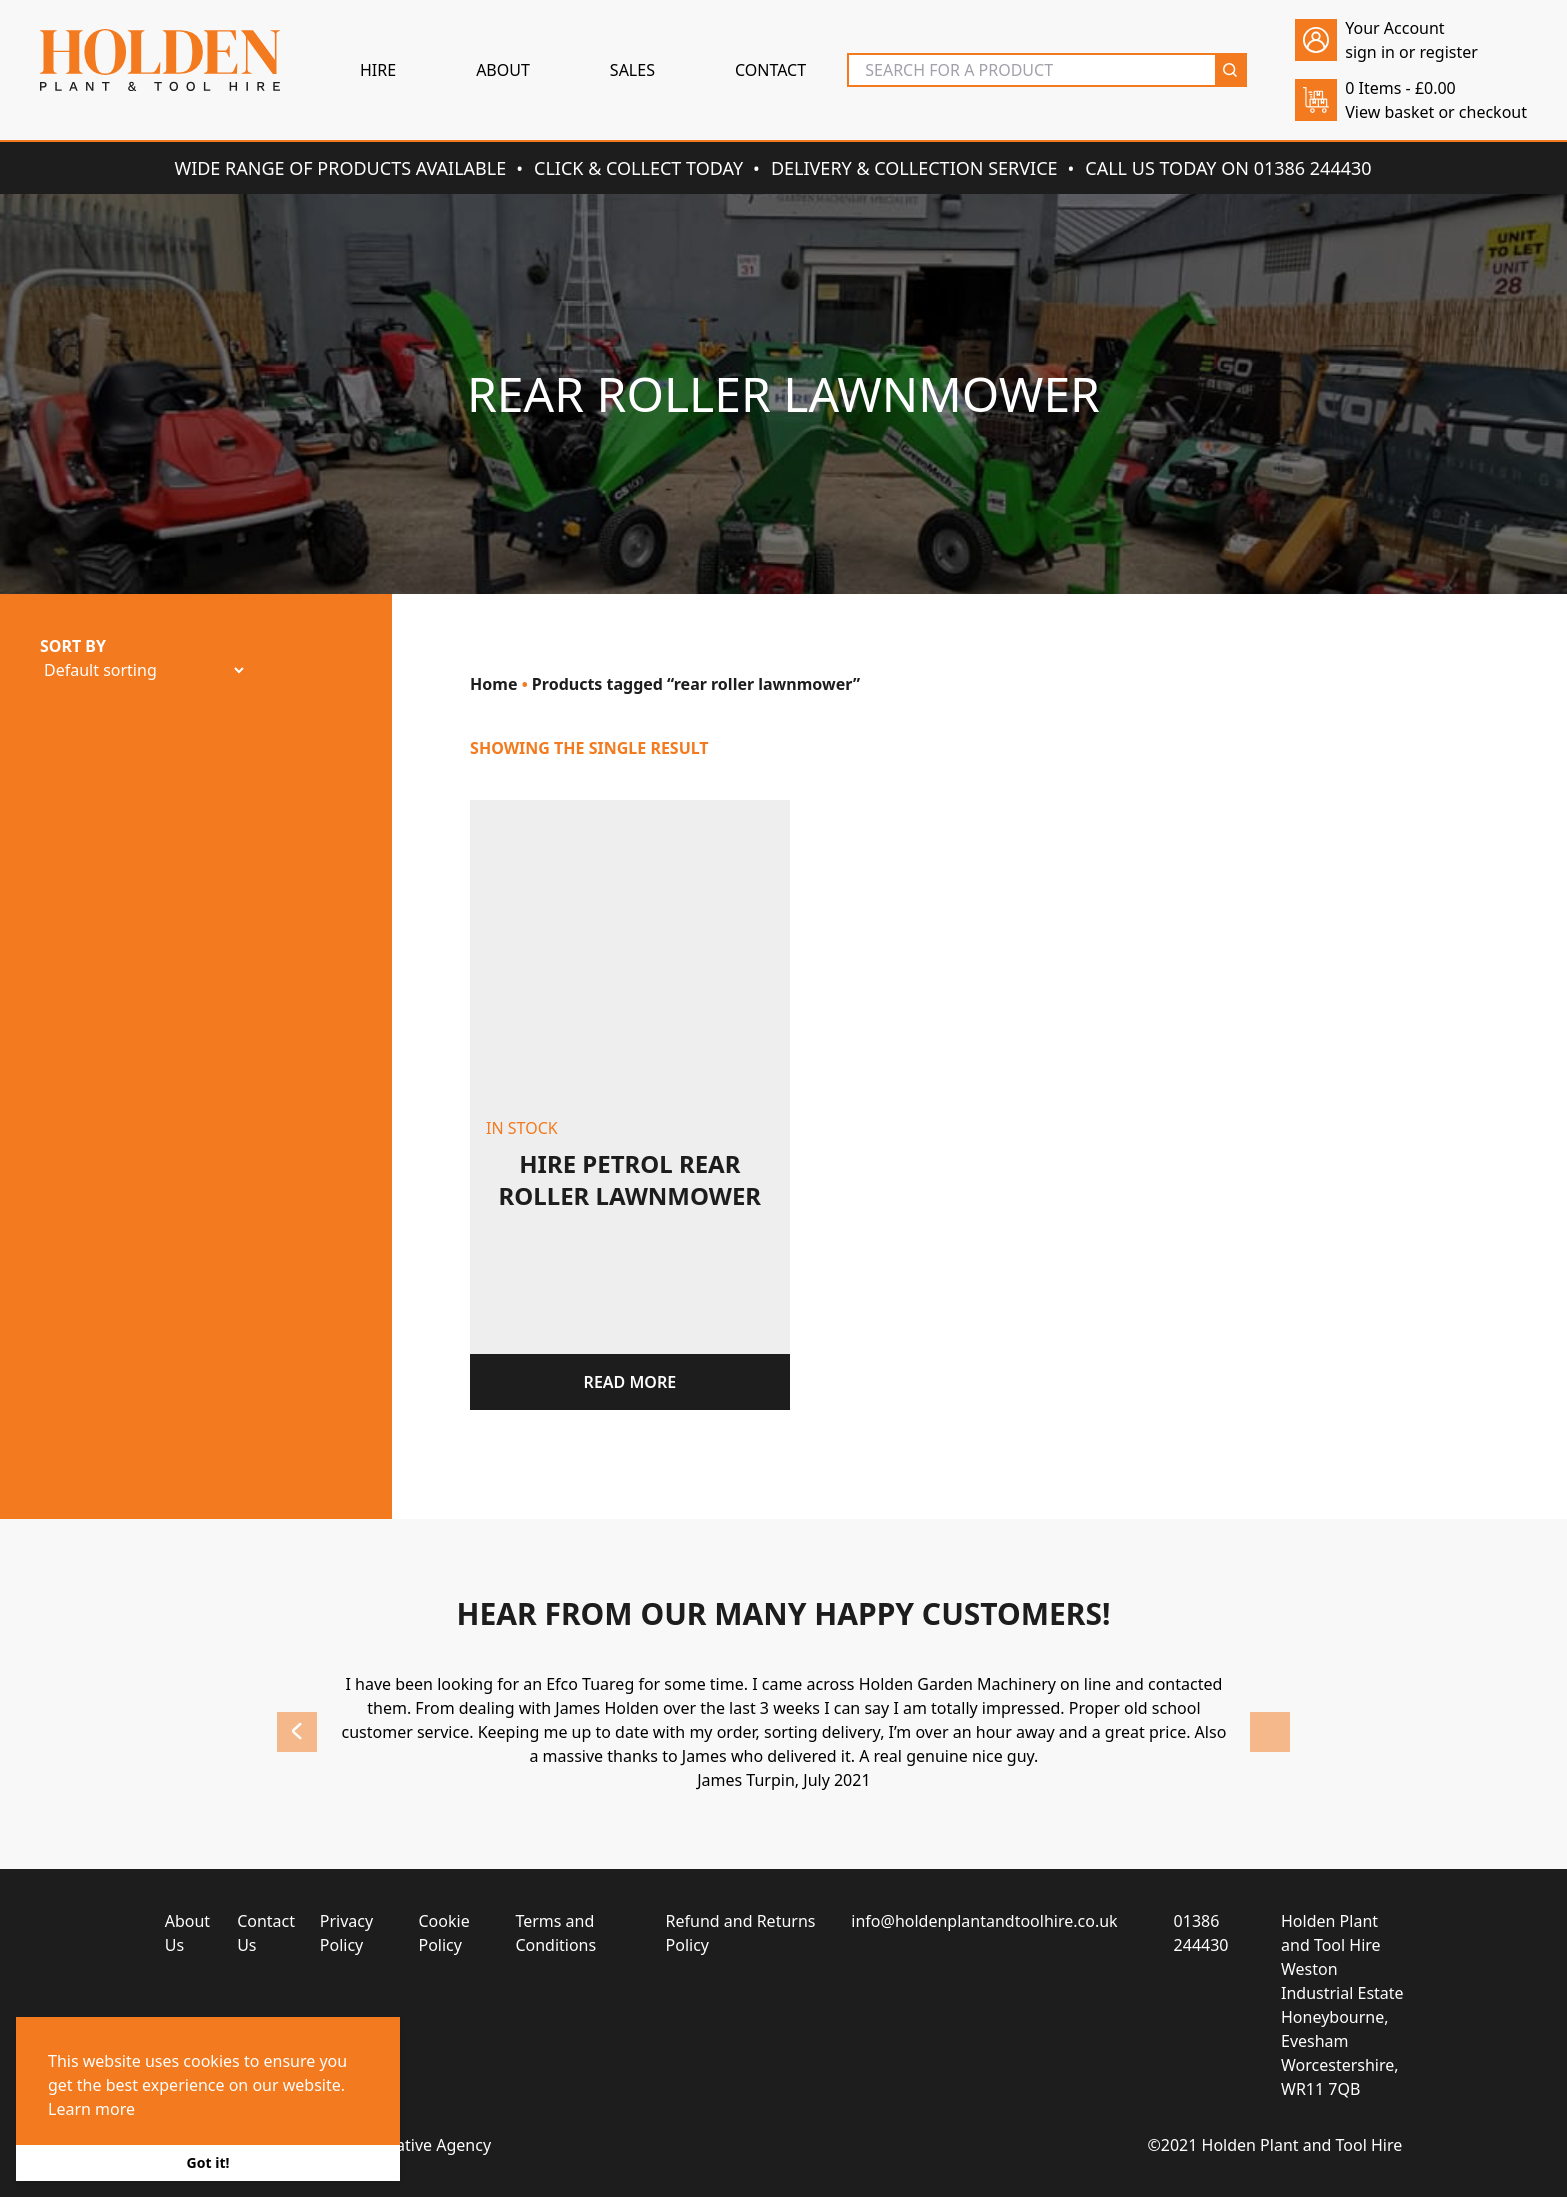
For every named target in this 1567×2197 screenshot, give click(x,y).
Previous (297, 1732)
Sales (632, 70)
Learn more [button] (91, 2109)
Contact (770, 70)
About (503, 70)
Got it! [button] (208, 2162)
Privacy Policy (346, 1933)
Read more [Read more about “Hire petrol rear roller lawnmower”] (630, 1382)
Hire (378, 70)
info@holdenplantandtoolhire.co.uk (984, 1921)
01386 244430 (1201, 1933)
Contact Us (266, 1933)
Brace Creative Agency (407, 2145)
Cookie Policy (444, 1933)
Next (1270, 1732)
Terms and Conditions (555, 1933)
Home (493, 684)
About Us (187, 1933)
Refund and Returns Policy (741, 1933)
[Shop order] (143, 670)
